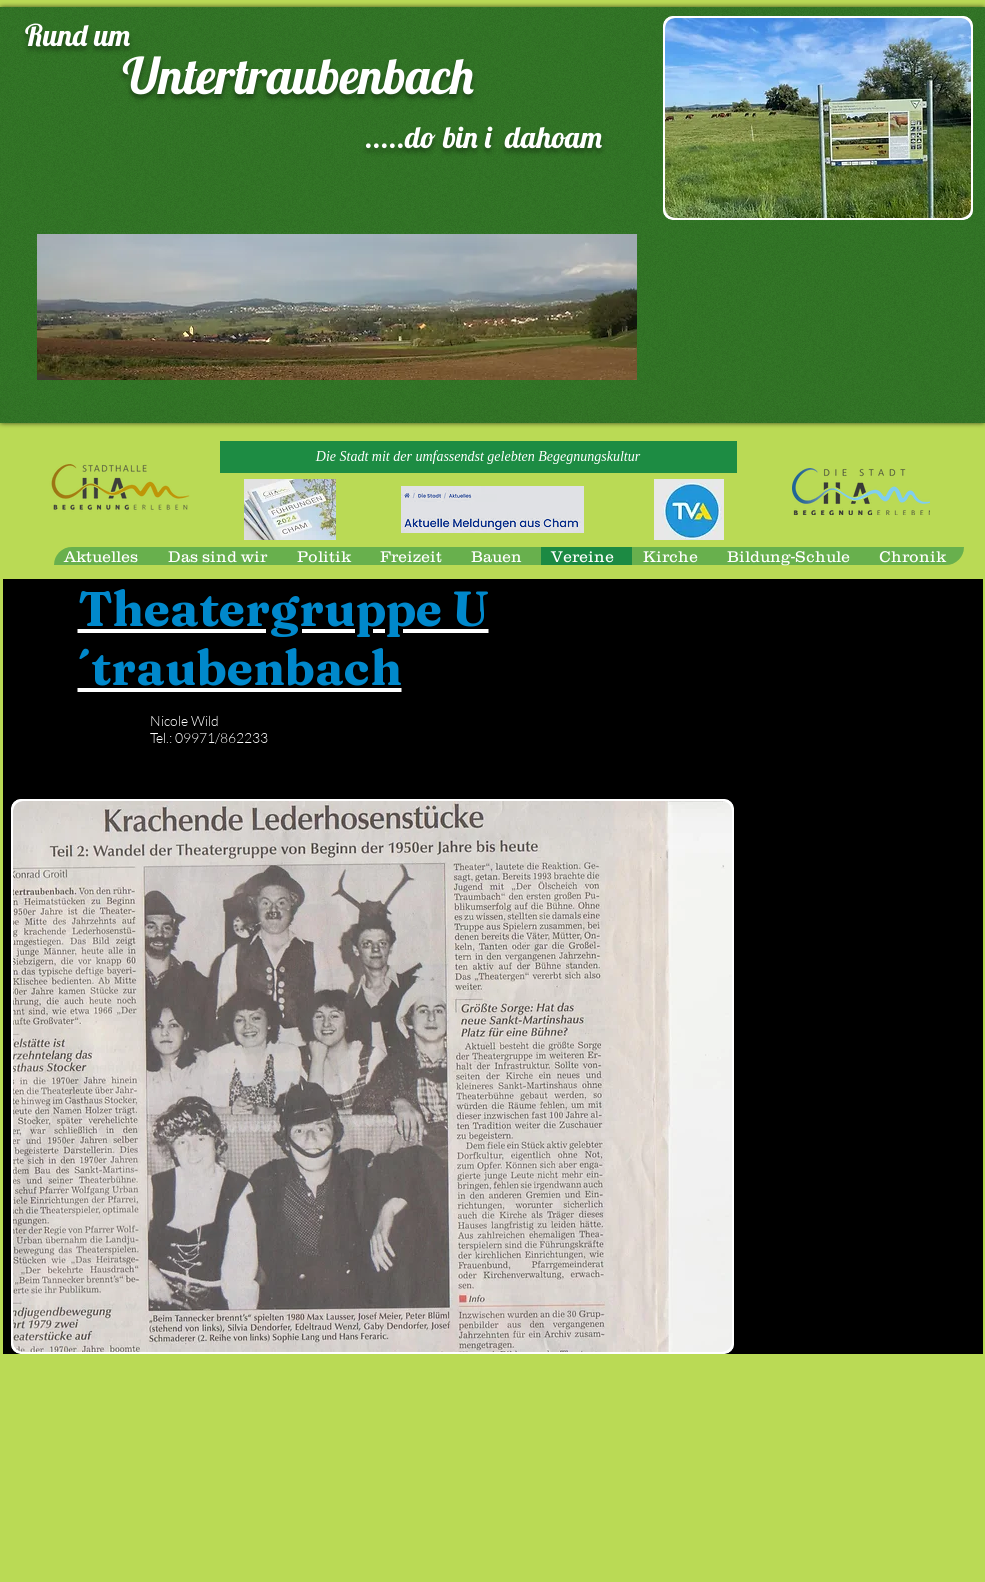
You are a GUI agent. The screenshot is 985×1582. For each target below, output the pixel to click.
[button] (478, 457)
